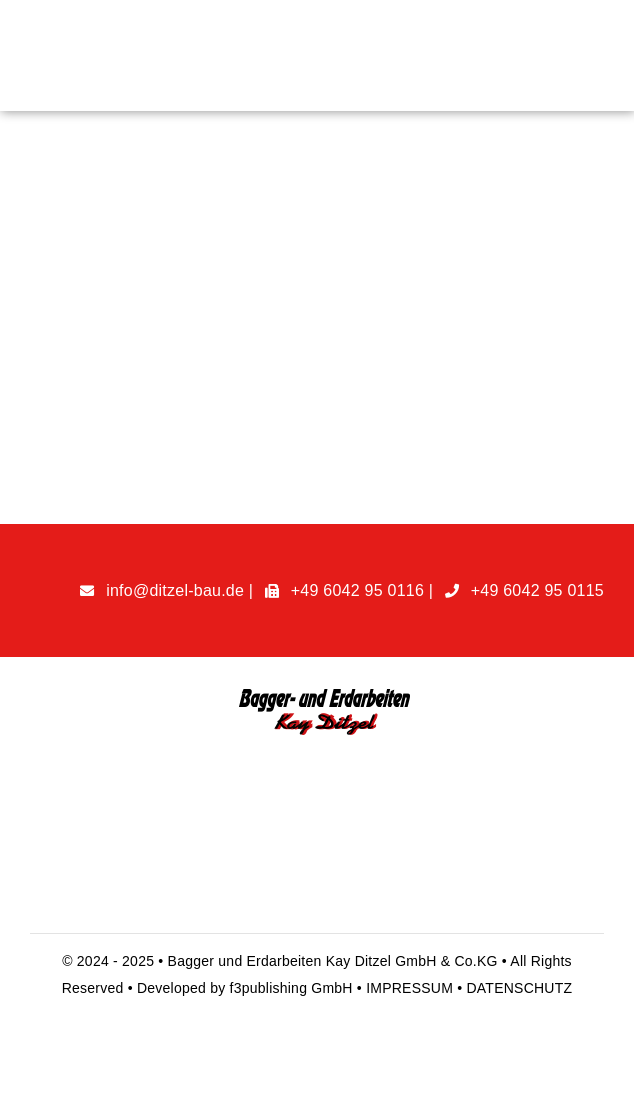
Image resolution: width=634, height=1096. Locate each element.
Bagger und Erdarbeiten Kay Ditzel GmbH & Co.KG (335, 961)
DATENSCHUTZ (519, 988)
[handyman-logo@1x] (317, 694)
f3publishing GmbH (291, 988)
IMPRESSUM (411, 988)
